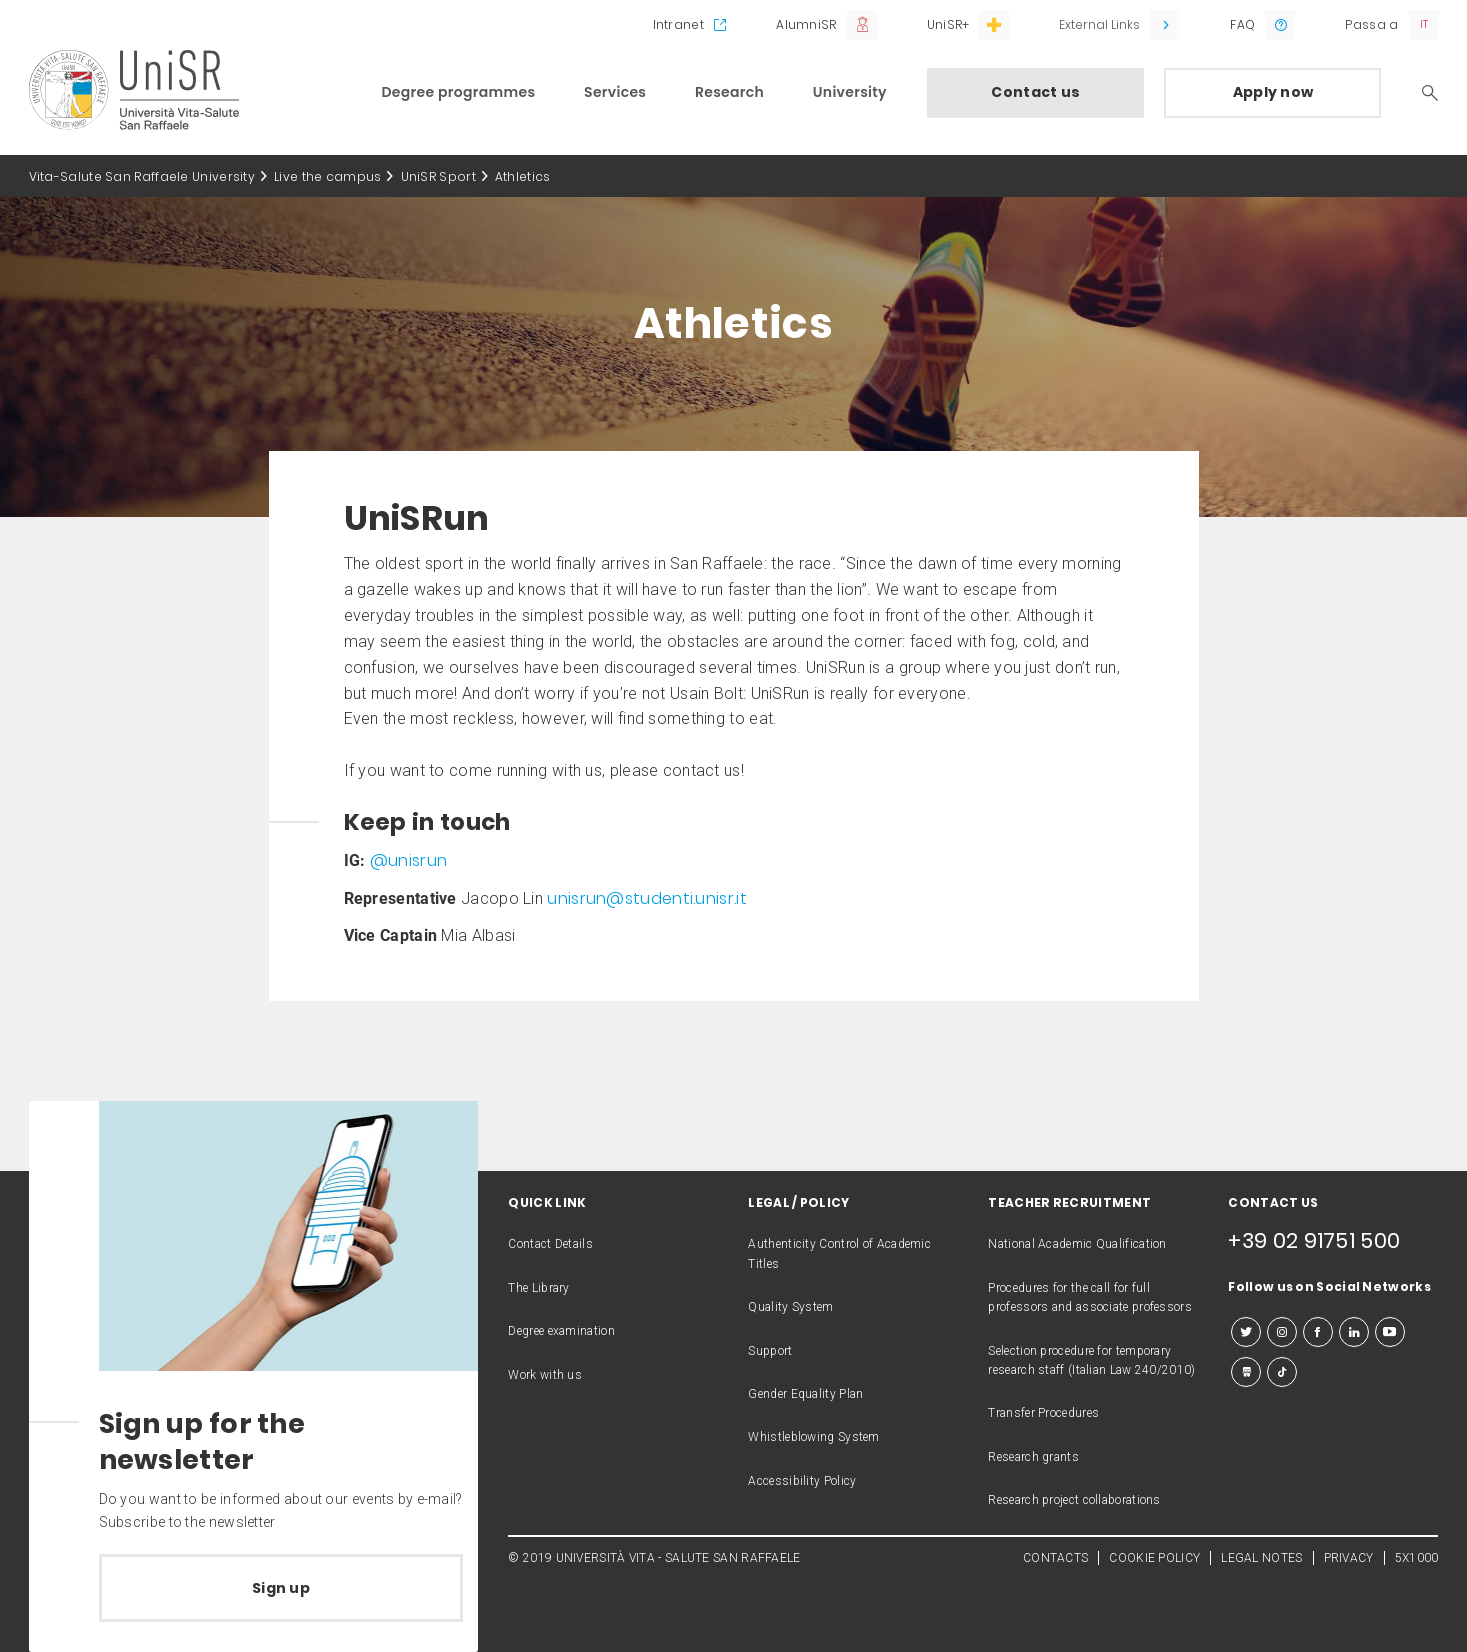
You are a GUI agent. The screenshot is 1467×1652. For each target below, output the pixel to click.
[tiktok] (1282, 1372)
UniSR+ (948, 24)
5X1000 (1417, 1558)
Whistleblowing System (813, 1437)
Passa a (1371, 24)
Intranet (678, 24)
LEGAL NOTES (1261, 1558)
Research (729, 92)
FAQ (1242, 24)
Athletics (523, 176)
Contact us (1035, 92)
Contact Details (550, 1244)
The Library (538, 1288)
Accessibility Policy (802, 1481)
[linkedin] (1354, 1332)
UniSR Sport (438, 176)
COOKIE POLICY (1154, 1558)
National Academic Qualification (1077, 1244)
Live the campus (328, 176)
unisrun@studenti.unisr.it (647, 898)
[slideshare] (1246, 1372)
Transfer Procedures (1043, 1413)
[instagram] (1282, 1332)
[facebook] (1318, 1332)
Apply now (1273, 92)
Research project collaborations (1074, 1500)
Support (770, 1351)
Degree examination (561, 1331)
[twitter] (1246, 1332)
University (850, 92)
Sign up (281, 1588)
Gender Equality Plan (805, 1394)
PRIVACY (1349, 1558)
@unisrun (408, 860)
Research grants (1033, 1457)
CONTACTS (1055, 1558)
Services (615, 92)
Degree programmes (459, 92)
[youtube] (1390, 1332)
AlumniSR (806, 24)
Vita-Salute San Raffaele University (142, 176)
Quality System (790, 1307)
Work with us (545, 1375)
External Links (1099, 24)
